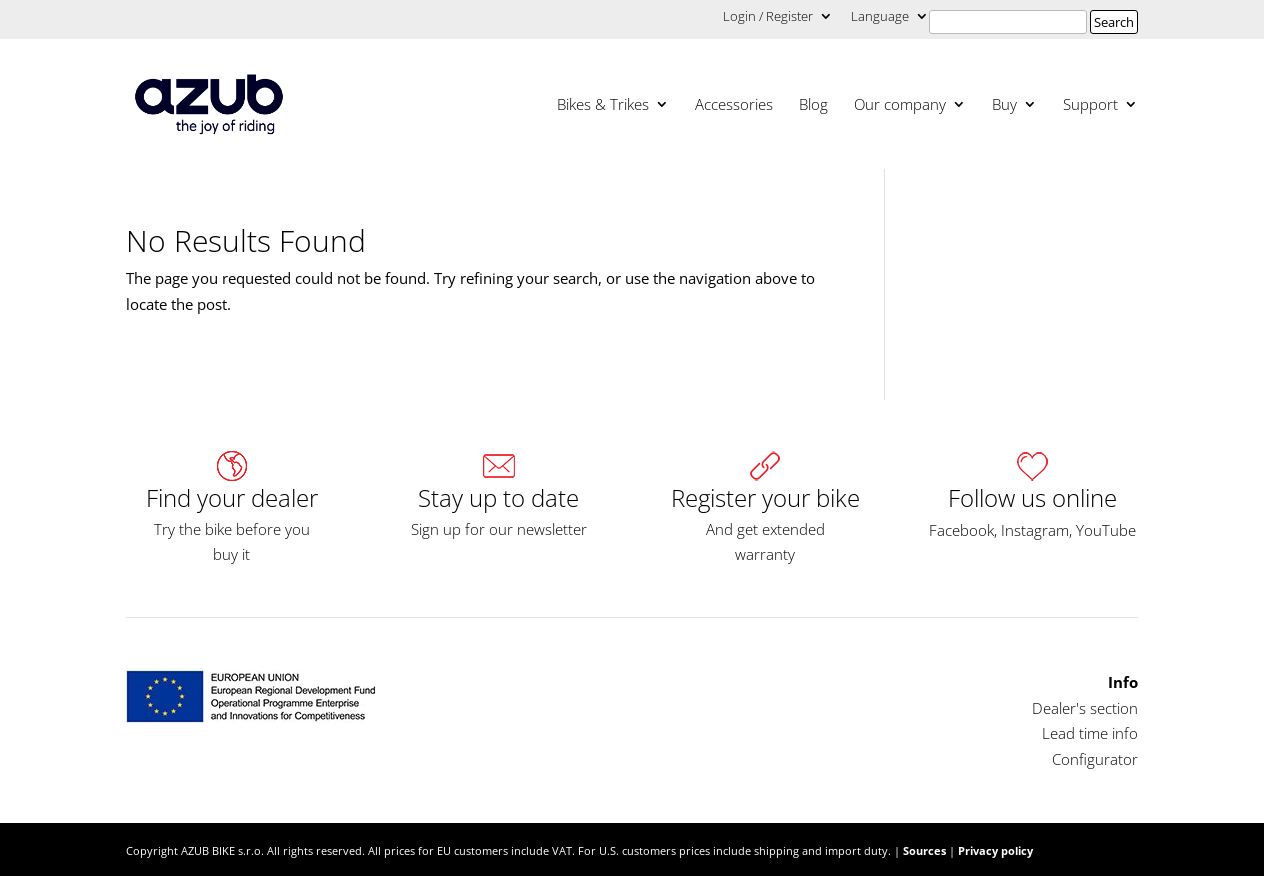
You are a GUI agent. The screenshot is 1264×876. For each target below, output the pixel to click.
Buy (1004, 105)
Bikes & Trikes (603, 105)
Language (880, 17)
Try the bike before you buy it (232, 542)
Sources (924, 850)
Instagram (1035, 530)
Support (1090, 105)
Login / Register (768, 17)
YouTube (1106, 530)
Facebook (961, 530)
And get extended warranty (765, 542)
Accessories (734, 105)
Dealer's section (1085, 708)
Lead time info (1090, 733)
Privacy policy (995, 850)
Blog (813, 105)
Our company (900, 105)
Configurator (1095, 759)
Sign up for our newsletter (499, 529)
